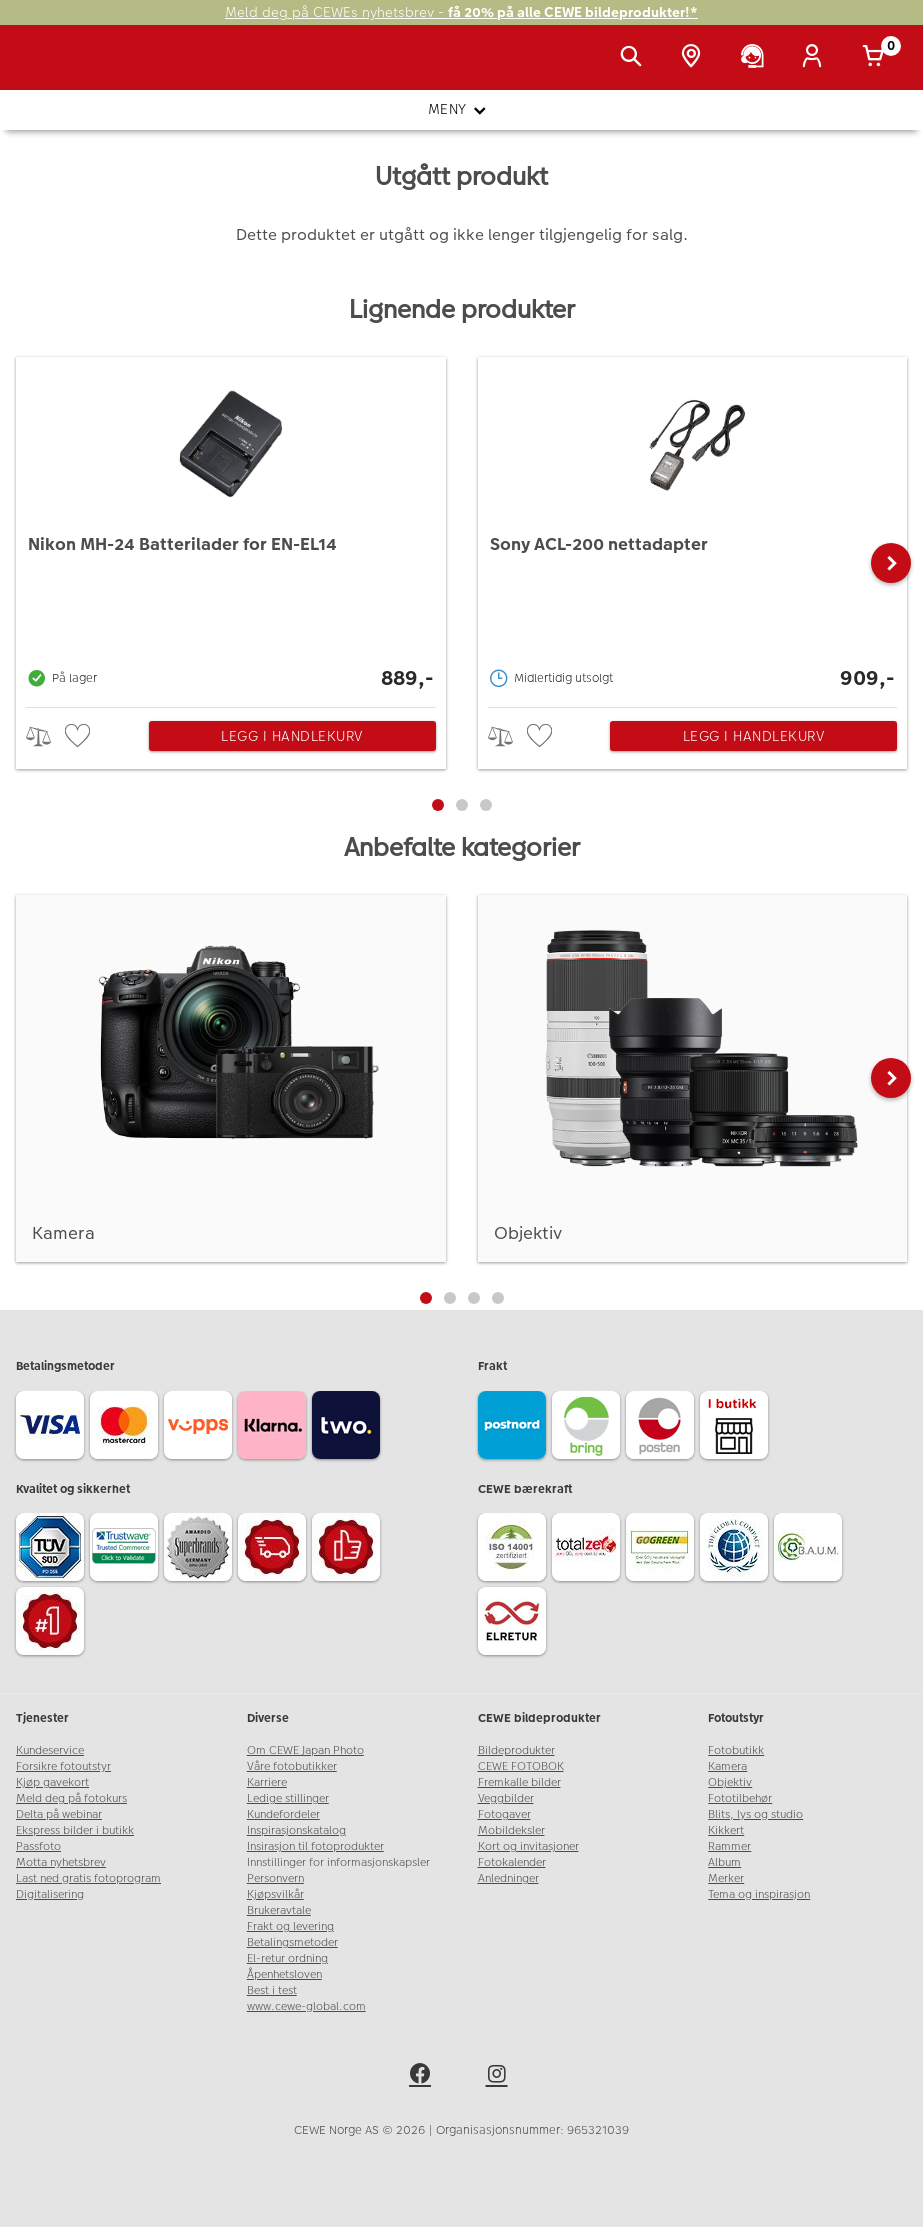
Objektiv (730, 1782)
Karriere (267, 1782)
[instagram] (500, 2077)
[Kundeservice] (756, 58)
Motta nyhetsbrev (61, 1862)
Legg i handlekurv (292, 736)
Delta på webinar (59, 1814)
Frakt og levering (290, 1926)
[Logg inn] (816, 58)
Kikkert (726, 1830)
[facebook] (423, 2077)
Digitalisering (50, 1894)
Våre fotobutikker (292, 1766)
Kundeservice (50, 1750)
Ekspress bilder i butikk (75, 1830)
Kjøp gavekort (52, 1782)
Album (724, 1862)
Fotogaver (504, 1814)
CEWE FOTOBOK (521, 1766)
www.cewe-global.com (306, 2006)
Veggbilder (506, 1798)
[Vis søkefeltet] (635, 58)
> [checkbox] (45, 736)
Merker (726, 1878)
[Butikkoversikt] (695, 58)
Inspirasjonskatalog (296, 1830)
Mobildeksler (511, 1830)
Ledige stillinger (288, 1798)
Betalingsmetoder (292, 1942)
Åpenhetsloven (284, 1974)
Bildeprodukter (516, 1750)
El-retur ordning (287, 1958)
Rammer (729, 1846)
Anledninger (508, 1878)
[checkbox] (80, 736)
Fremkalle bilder (519, 1782)
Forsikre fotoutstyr (63, 1766)
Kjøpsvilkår (275, 1894)
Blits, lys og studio (755, 1814)
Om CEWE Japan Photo (305, 1750)
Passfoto (38, 1846)
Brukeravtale (279, 1910)
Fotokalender (512, 1862)
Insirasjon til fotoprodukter (315, 1846)
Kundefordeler (283, 1814)
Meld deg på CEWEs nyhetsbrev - (461, 12)
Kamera (727, 1766)
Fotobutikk (736, 1750)
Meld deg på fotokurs (71, 1798)
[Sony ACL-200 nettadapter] (693, 527)
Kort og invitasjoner (528, 1846)
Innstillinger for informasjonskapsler (338, 1862)
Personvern (275, 1878)
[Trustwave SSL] (127, 1550)
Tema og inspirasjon (759, 1894)
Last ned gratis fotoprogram (88, 1878)
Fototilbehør (740, 1798)
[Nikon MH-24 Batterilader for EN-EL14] (231, 527)
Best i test (272, 1990)
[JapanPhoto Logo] (57, 68)
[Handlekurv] (877, 58)
